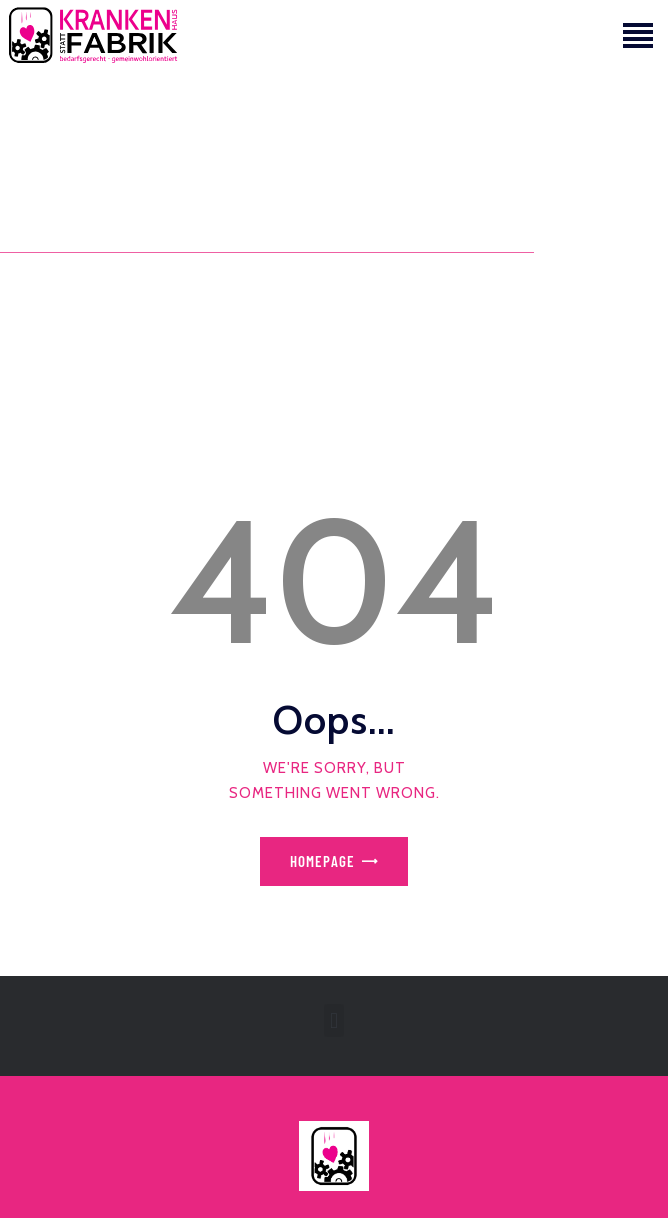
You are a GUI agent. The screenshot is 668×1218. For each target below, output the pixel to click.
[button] (333, 1020)
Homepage (322, 861)
